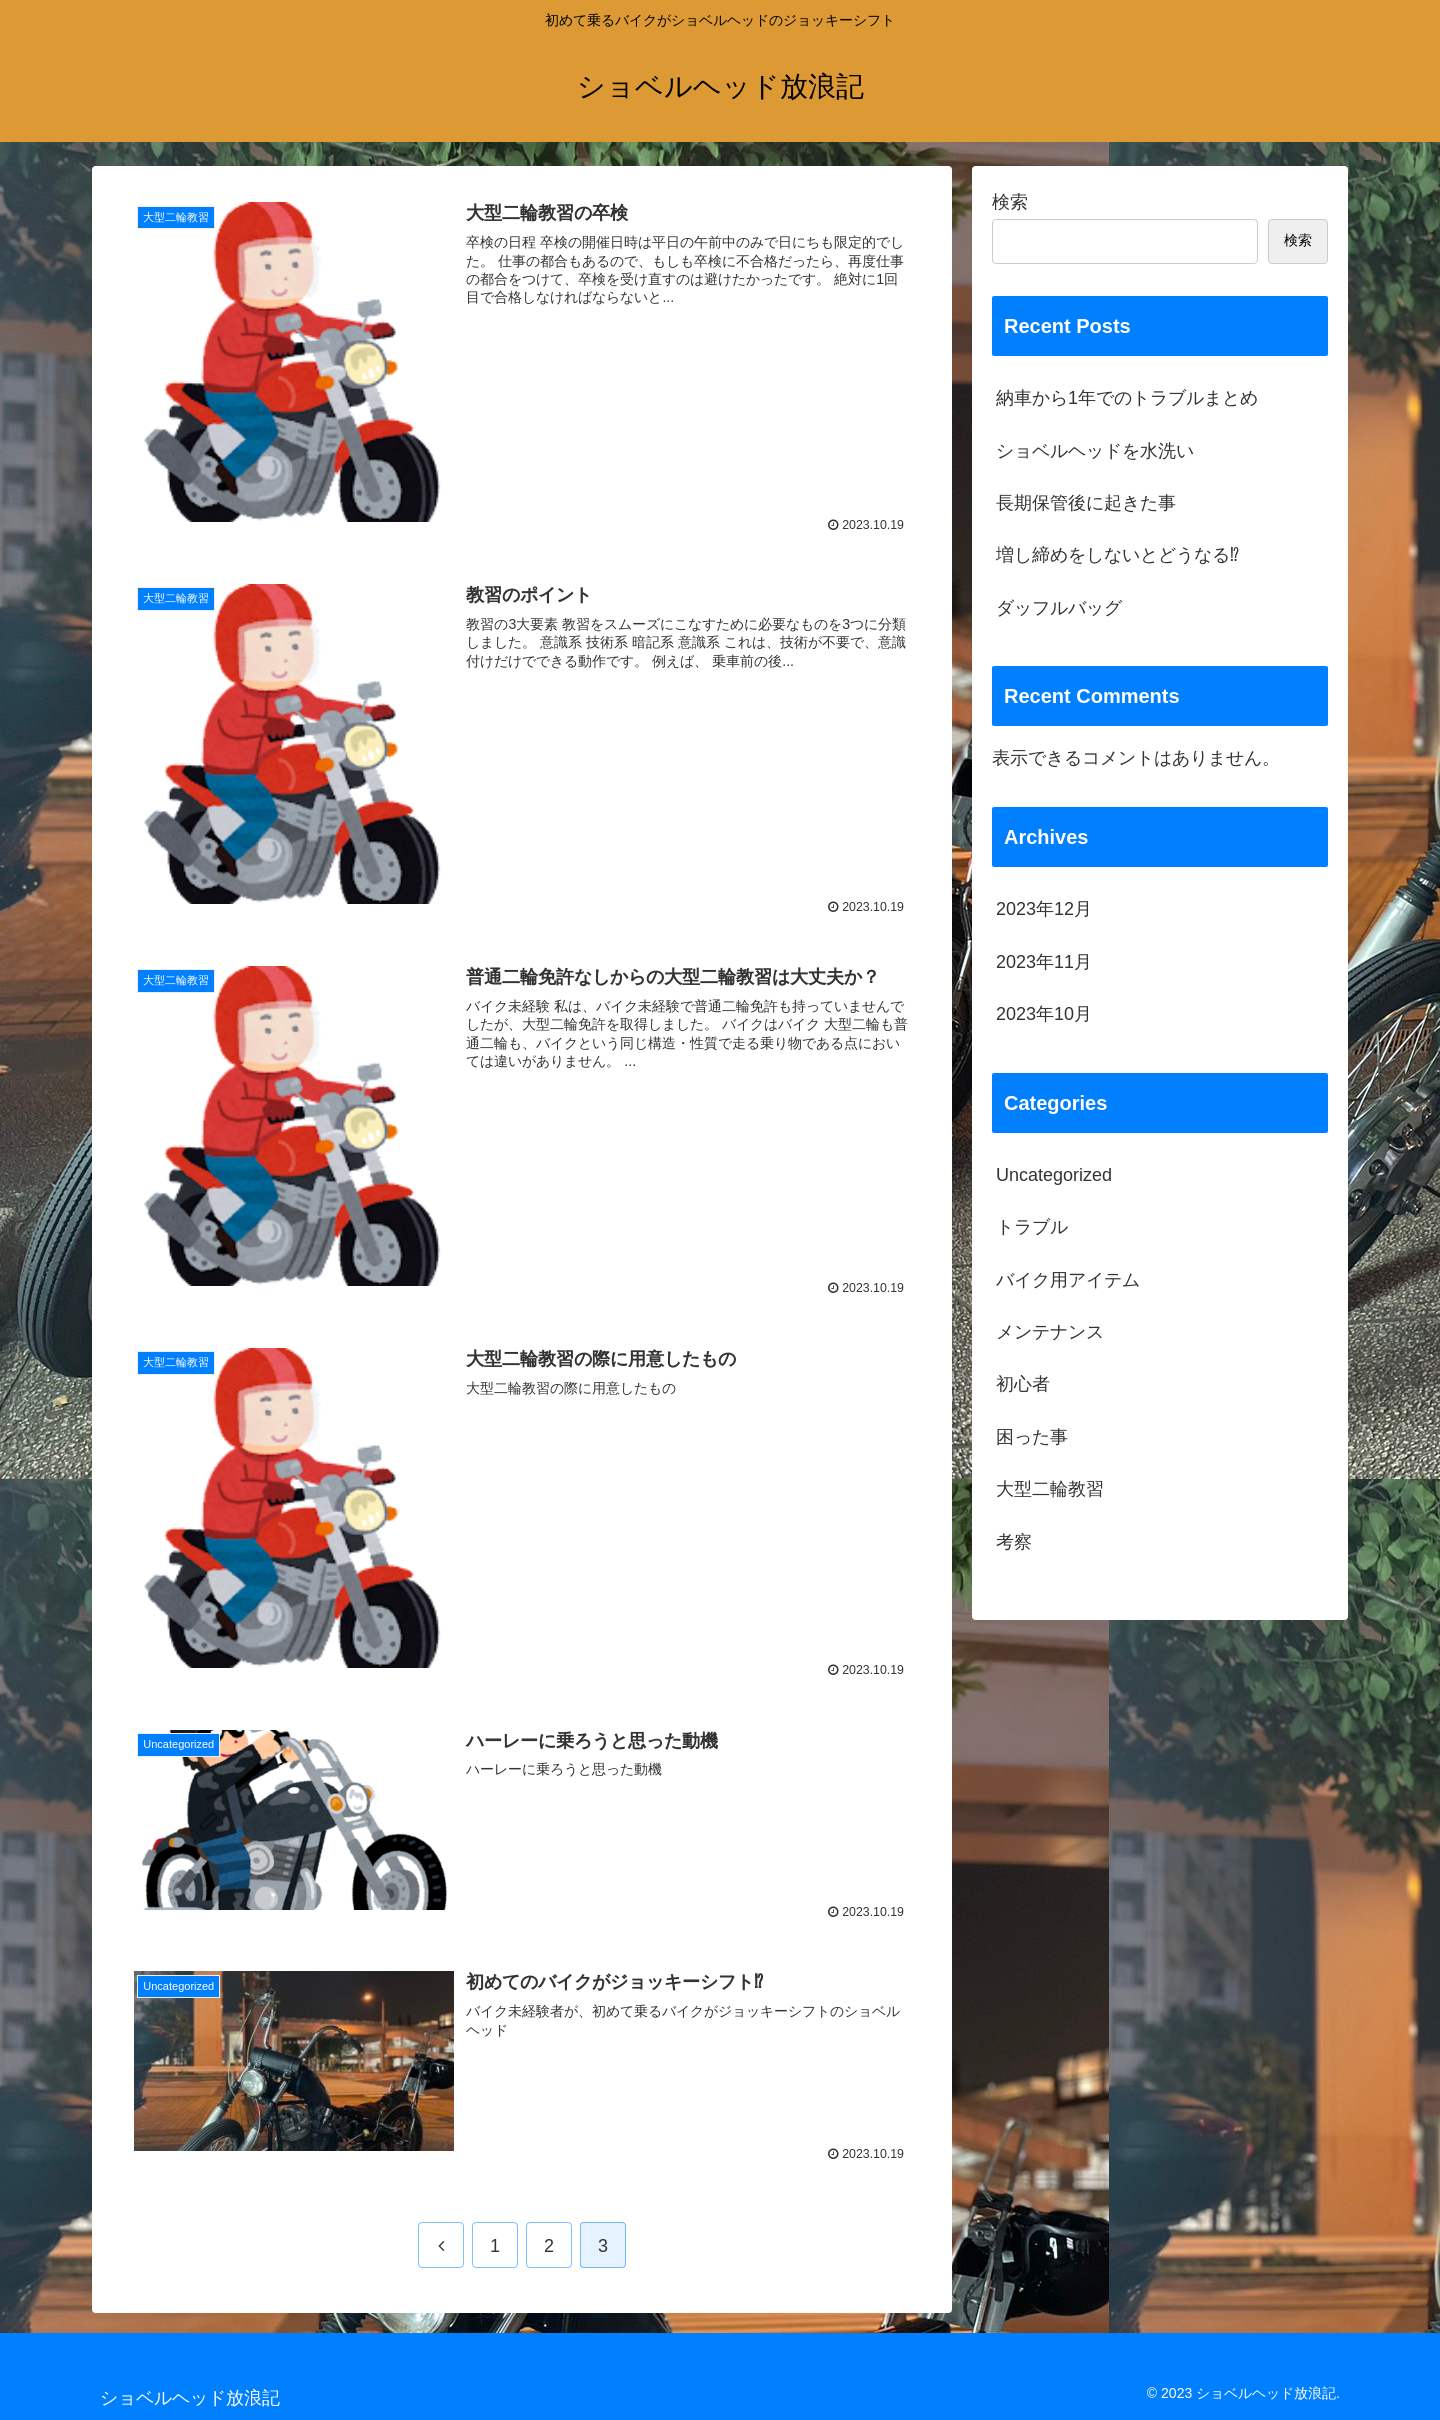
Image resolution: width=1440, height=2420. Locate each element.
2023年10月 (1044, 1014)
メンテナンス (1050, 1332)
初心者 (1023, 1384)
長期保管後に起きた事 (1086, 503)
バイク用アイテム (1068, 1280)
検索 (1010, 202)
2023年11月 (1044, 962)
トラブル (1032, 1227)
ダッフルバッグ (1059, 608)
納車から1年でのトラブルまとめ (1127, 398)
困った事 (1032, 1437)
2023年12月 (1044, 909)
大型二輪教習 (1050, 1489)
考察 (1014, 1542)
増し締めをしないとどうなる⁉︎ (1117, 555)
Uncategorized (1054, 1175)
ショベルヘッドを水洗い (1095, 451)
